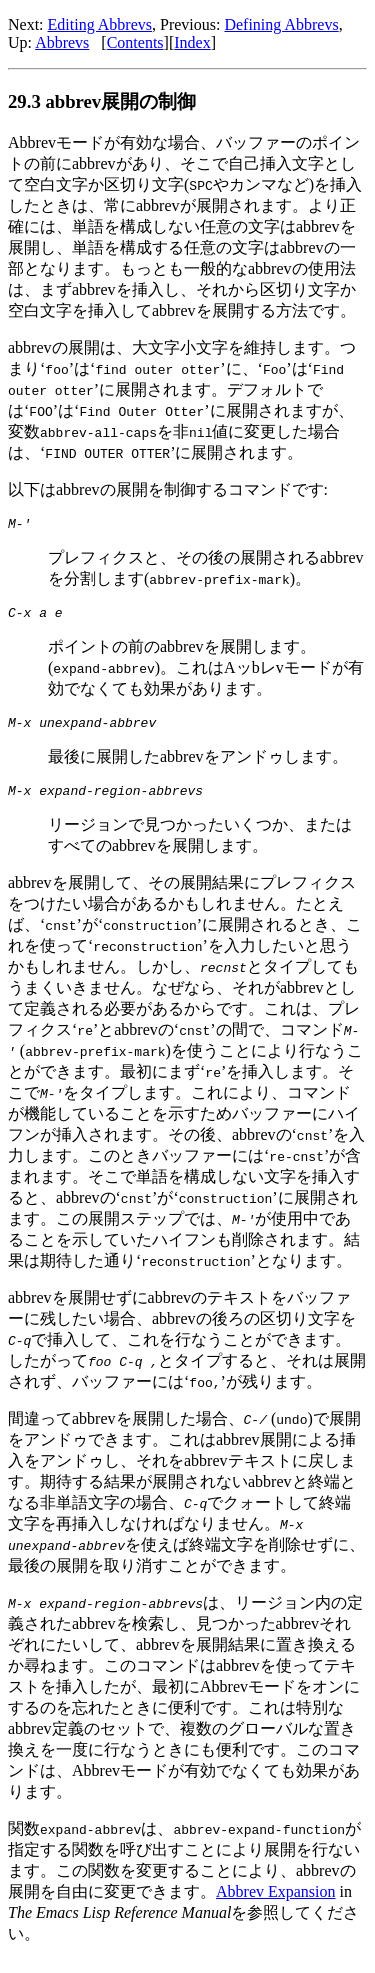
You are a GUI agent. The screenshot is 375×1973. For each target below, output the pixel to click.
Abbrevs (62, 42)
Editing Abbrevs (100, 24)
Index (192, 42)
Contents (135, 42)
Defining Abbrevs (281, 24)
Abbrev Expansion (276, 1903)
